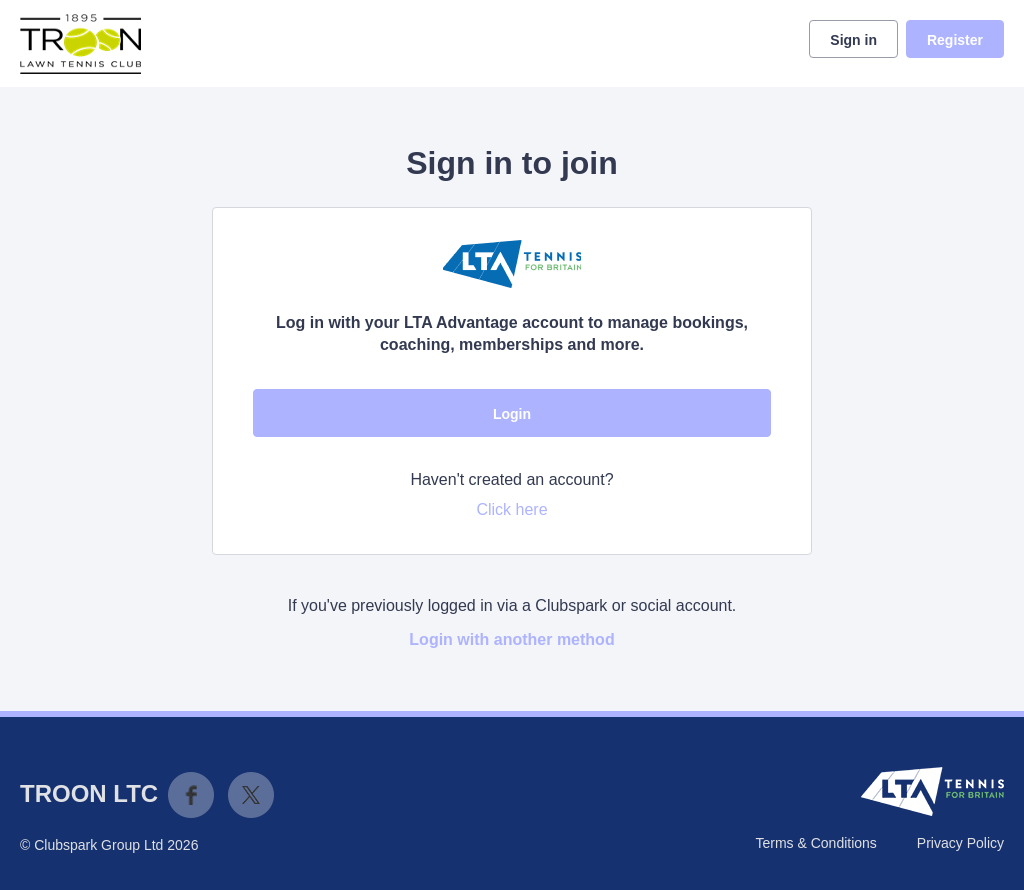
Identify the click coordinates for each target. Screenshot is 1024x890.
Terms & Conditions (815, 843)
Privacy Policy (960, 843)
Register (955, 40)
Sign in (853, 40)
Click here (511, 509)
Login (512, 414)
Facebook (191, 795)
